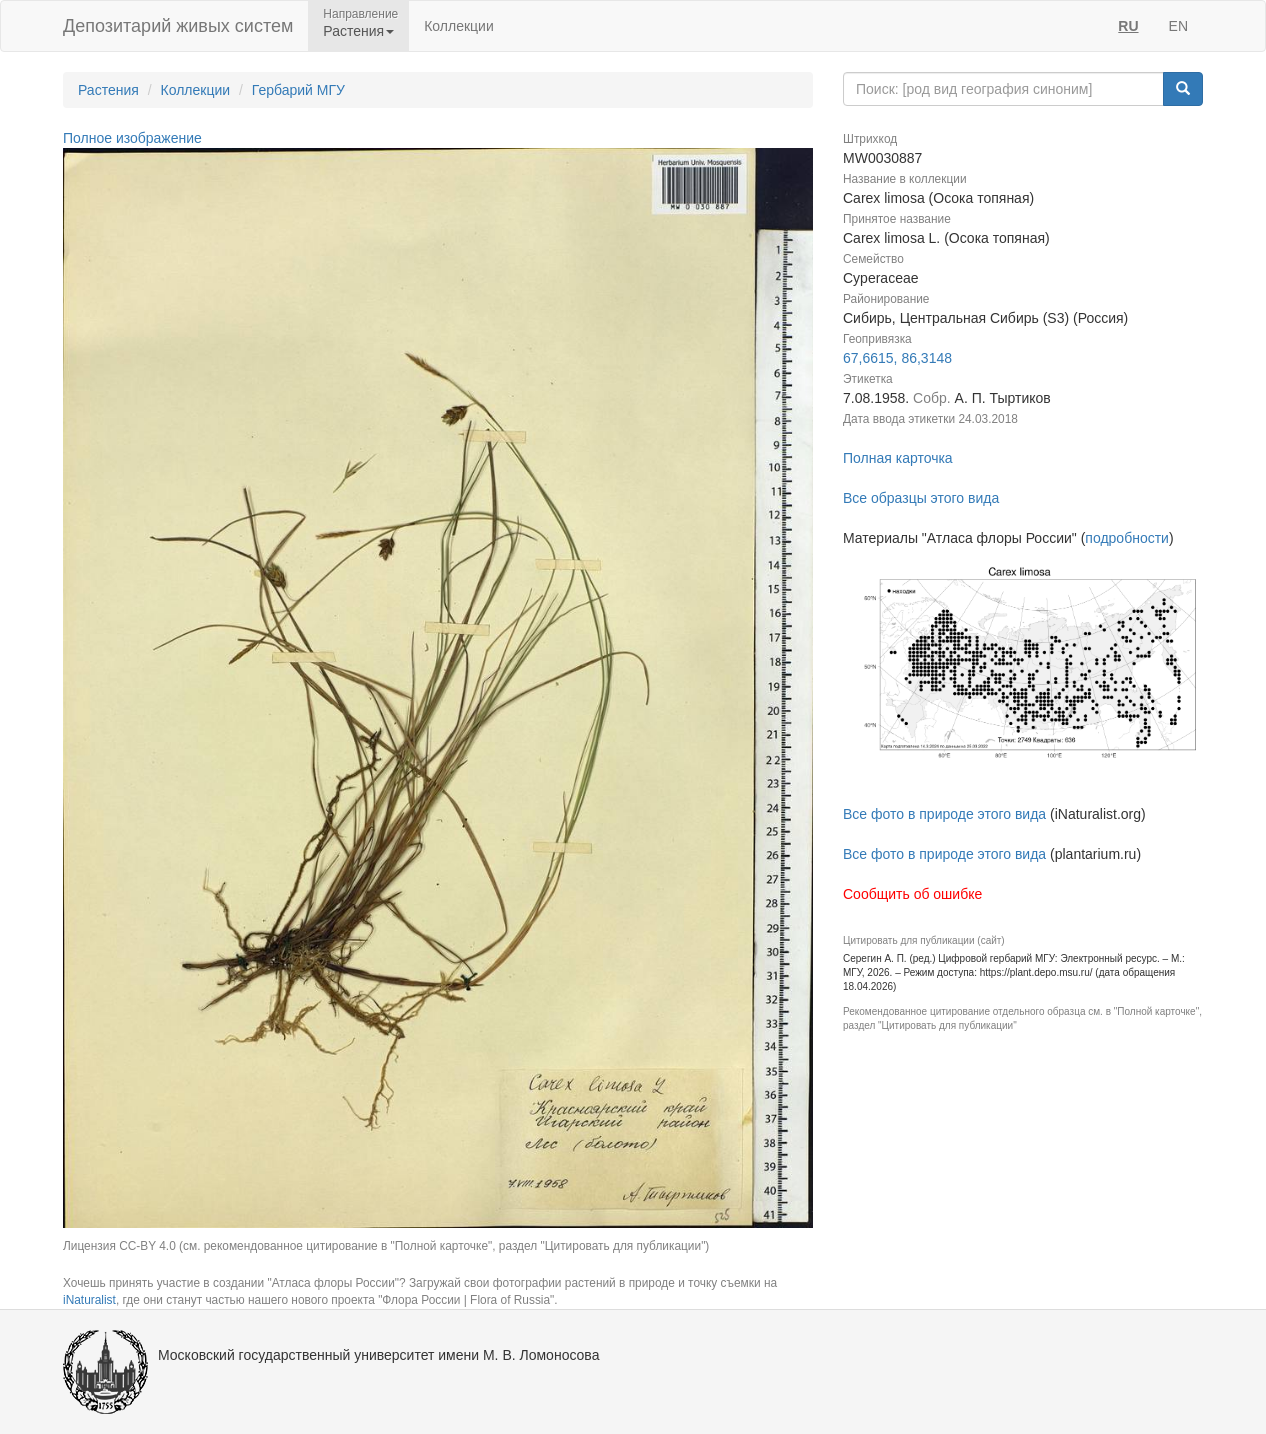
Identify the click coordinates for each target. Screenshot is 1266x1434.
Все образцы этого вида (921, 498)
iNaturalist (89, 1300)
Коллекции (459, 26)
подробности (1127, 538)
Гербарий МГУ (298, 90)
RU (1128, 26)
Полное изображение (132, 138)
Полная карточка (898, 458)
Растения (108, 90)
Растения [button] (358, 31)
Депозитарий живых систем (178, 26)
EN (1178, 26)
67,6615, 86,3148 (897, 358)
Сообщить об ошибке (912, 894)
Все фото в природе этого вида (944, 814)
